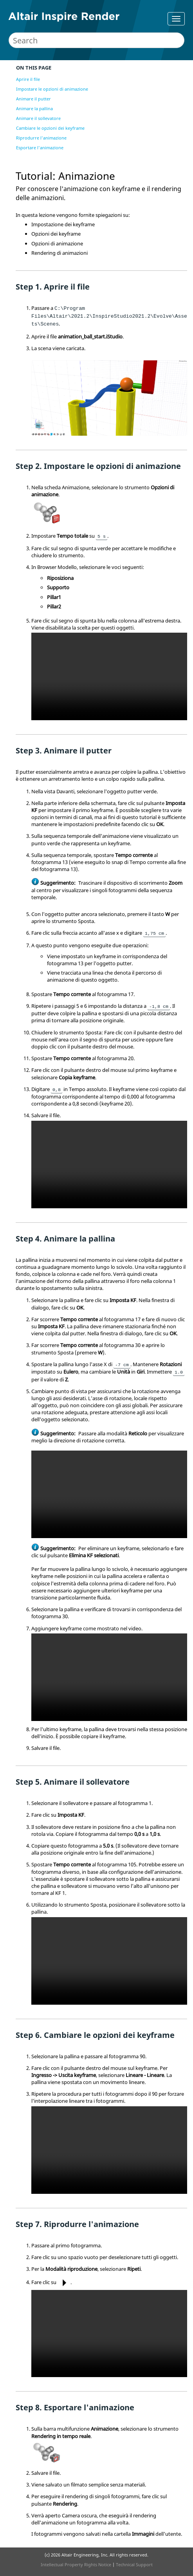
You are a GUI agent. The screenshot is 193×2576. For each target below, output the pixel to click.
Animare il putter (33, 99)
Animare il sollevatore (38, 118)
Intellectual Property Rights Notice (76, 2564)
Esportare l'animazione (39, 147)
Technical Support (134, 2564)
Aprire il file (28, 79)
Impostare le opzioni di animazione (52, 89)
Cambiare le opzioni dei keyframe (50, 128)
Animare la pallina (34, 108)
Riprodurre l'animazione (41, 138)
